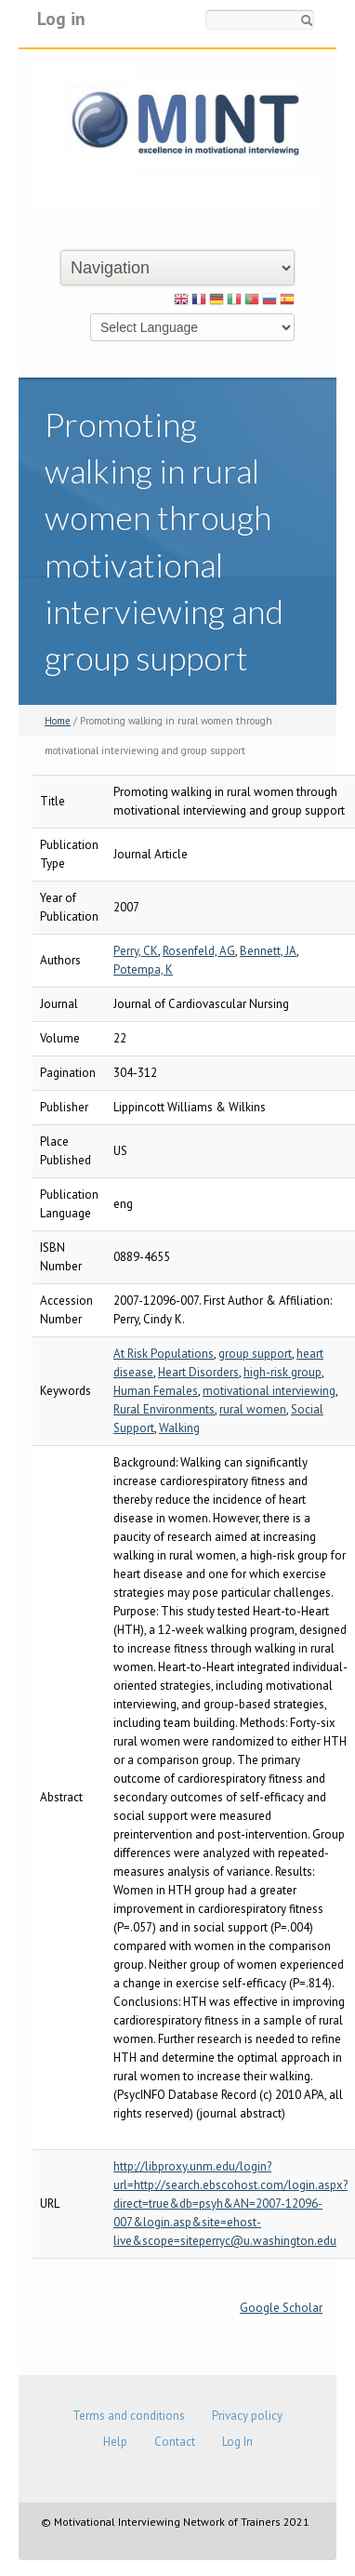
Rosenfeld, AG (199, 951)
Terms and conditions (128, 2415)
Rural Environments (164, 1409)
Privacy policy (247, 2415)
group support (255, 1353)
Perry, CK (135, 951)
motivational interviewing (269, 1391)
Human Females (155, 1391)
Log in (61, 18)
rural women (252, 1409)
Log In (237, 2442)
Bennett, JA (268, 951)
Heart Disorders (198, 1372)
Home (58, 720)
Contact (174, 2442)
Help (115, 2442)
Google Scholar (281, 2308)
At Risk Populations (163, 1353)
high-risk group (282, 1372)
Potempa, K (143, 969)
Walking (179, 1428)
